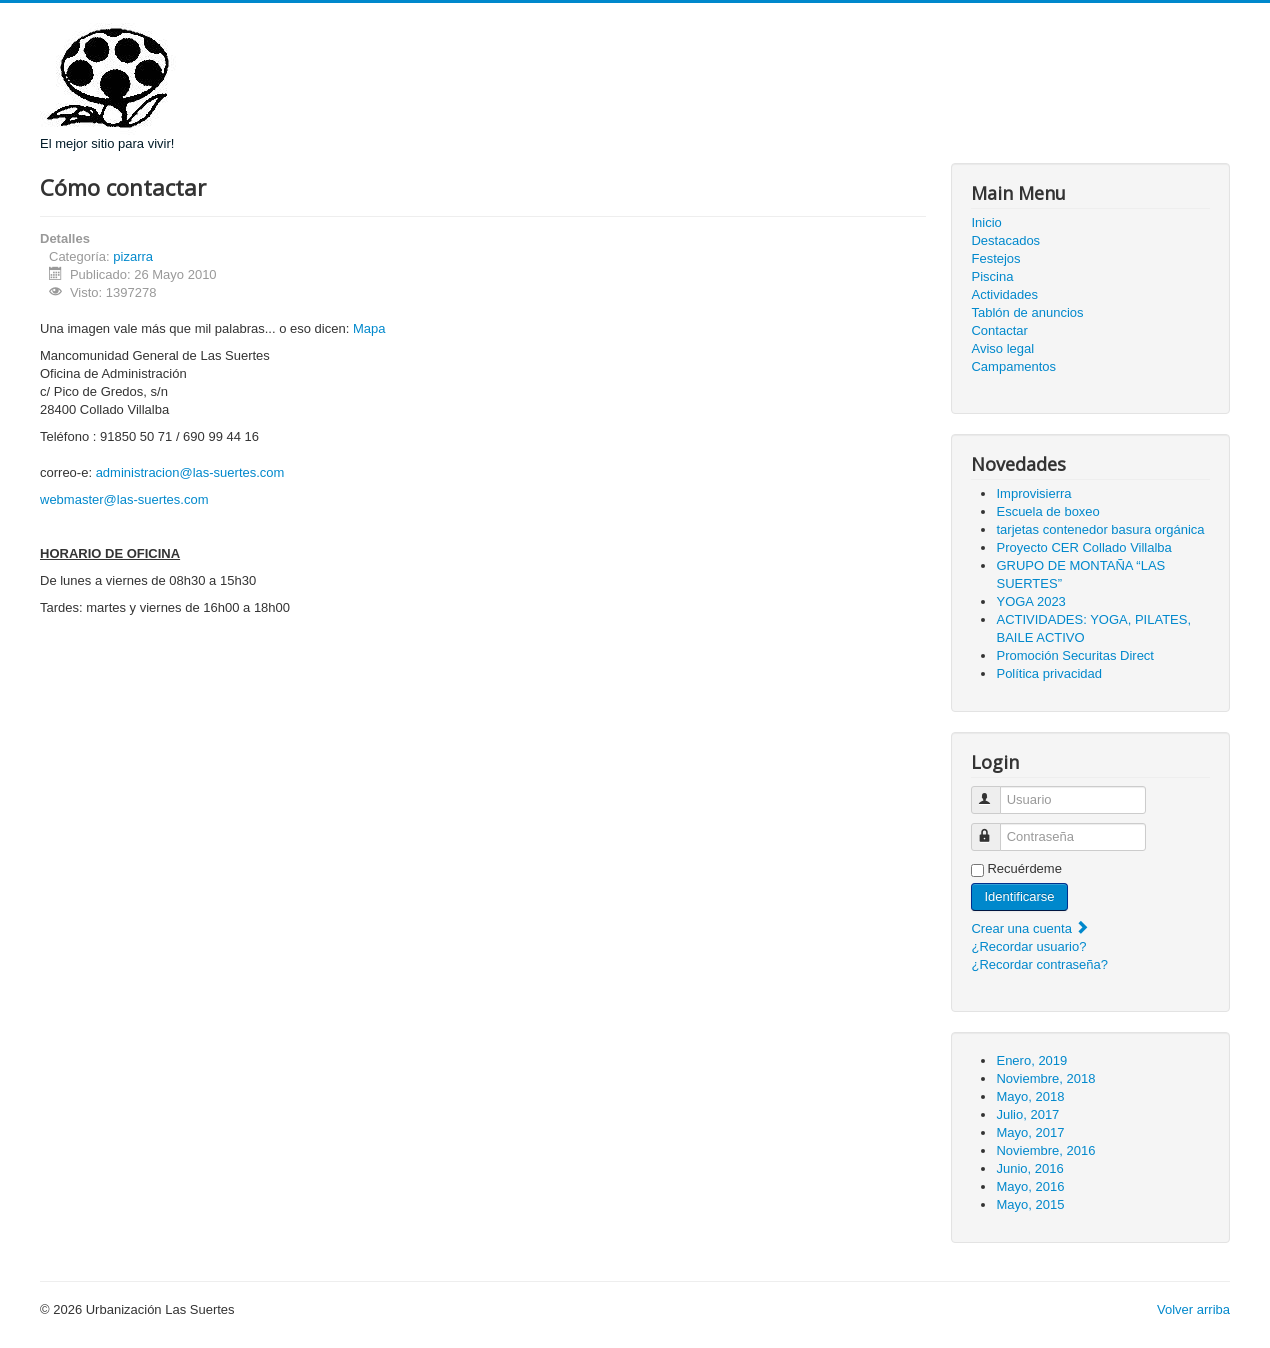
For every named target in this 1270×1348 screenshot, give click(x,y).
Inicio (986, 222)
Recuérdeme (1024, 868)
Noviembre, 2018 (1045, 1078)
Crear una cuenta (1030, 928)
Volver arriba (1193, 1309)
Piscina (992, 276)
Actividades (1004, 294)
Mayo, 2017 (1030, 1132)
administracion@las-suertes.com (190, 472)
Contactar (999, 330)
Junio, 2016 (1029, 1168)
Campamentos (1013, 366)
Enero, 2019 (1031, 1060)
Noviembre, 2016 (1045, 1150)
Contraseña (995, 828)
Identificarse (1019, 896)
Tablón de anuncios (1027, 312)
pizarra (133, 256)
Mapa (369, 328)
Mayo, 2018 (1030, 1096)
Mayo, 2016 (1030, 1186)
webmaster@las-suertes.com (124, 499)
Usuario (995, 791)
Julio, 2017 (1027, 1114)
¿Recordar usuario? (1028, 946)
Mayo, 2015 (1030, 1204)
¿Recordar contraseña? (1039, 964)
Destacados (1005, 240)
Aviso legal (1002, 348)
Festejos (995, 258)
